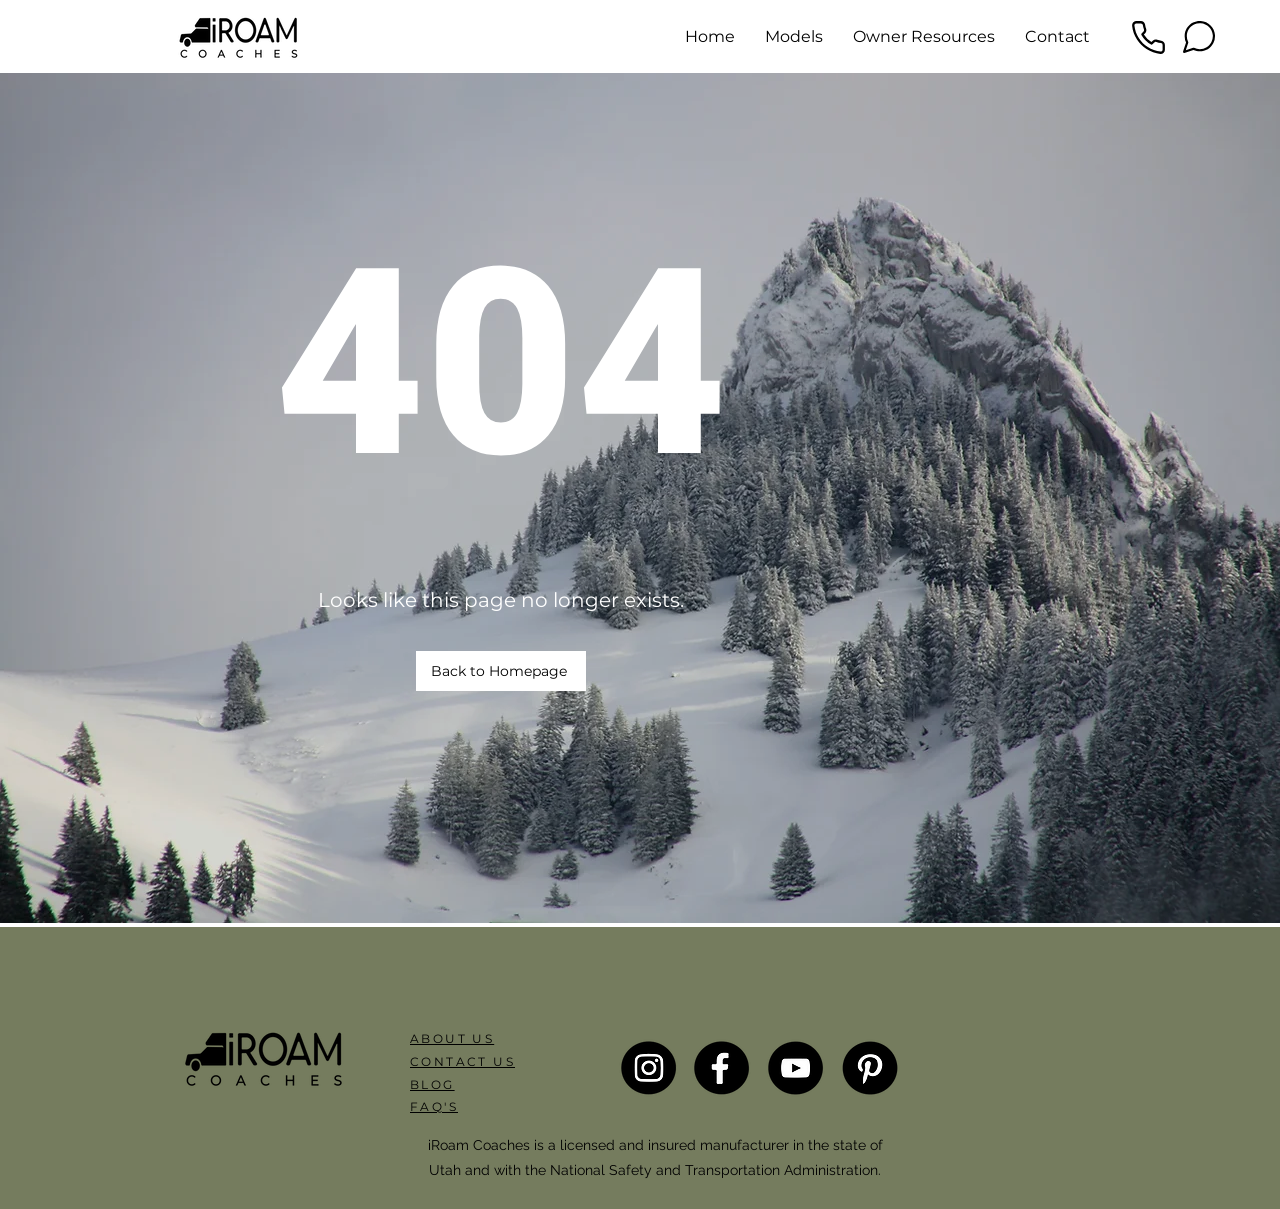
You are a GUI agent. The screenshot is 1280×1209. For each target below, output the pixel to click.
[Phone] (1148, 37)
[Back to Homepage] (501, 671)
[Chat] (1199, 37)
